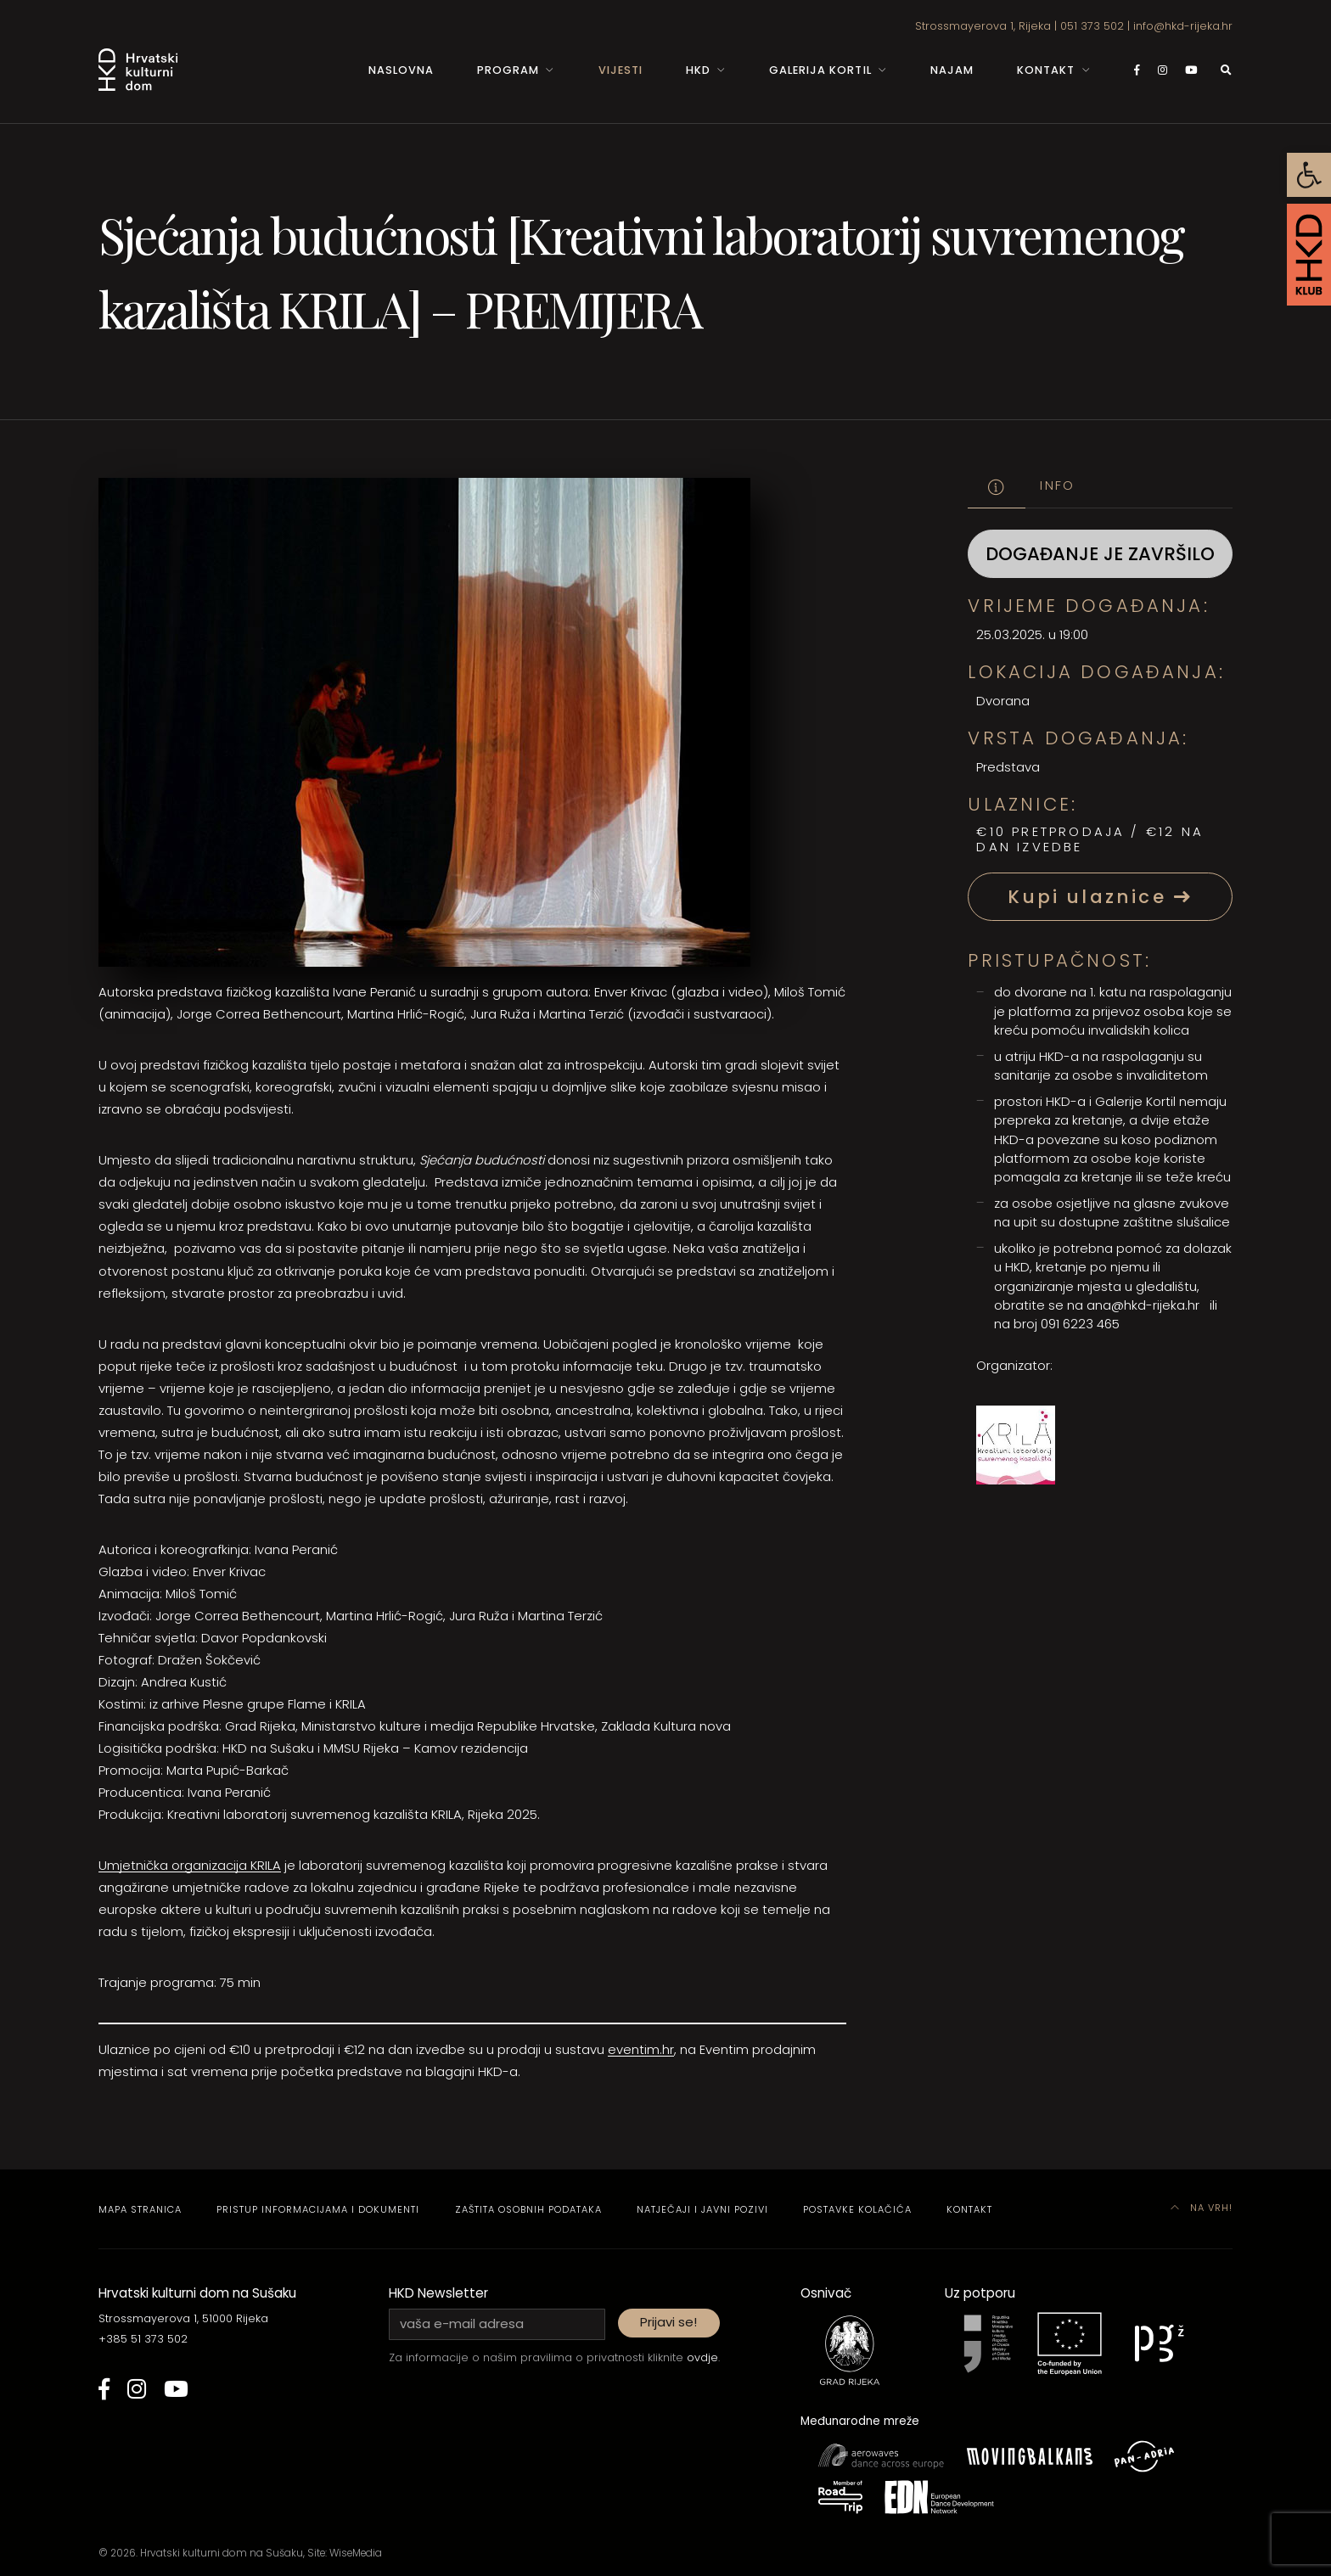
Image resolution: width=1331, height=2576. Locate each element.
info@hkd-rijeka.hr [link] (1183, 26)
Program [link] (508, 70)
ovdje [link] (702, 2357)
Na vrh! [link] (1202, 2207)
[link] (1309, 175)
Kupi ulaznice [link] (1100, 896)
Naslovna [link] (401, 70)
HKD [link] (698, 70)
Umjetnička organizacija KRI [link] (182, 1865)
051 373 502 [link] (1092, 26)
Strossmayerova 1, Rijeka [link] (983, 26)
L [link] (269, 1865)
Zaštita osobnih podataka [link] (528, 2209)
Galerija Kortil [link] (820, 70)
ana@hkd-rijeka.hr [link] (1143, 1305)
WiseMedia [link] (355, 2553)
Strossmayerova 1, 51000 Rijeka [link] (183, 2318)
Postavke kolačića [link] (857, 2209)
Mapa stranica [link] (140, 2209)
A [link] (276, 1865)
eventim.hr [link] (641, 2049)
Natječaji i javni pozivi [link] (702, 2209)
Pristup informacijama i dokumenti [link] (317, 2209)
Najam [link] (952, 70)
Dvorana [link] (1003, 701)
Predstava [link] (1008, 767)
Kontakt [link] (1046, 70)
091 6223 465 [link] (1080, 1324)
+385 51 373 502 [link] (143, 2339)
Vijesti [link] (620, 70)
